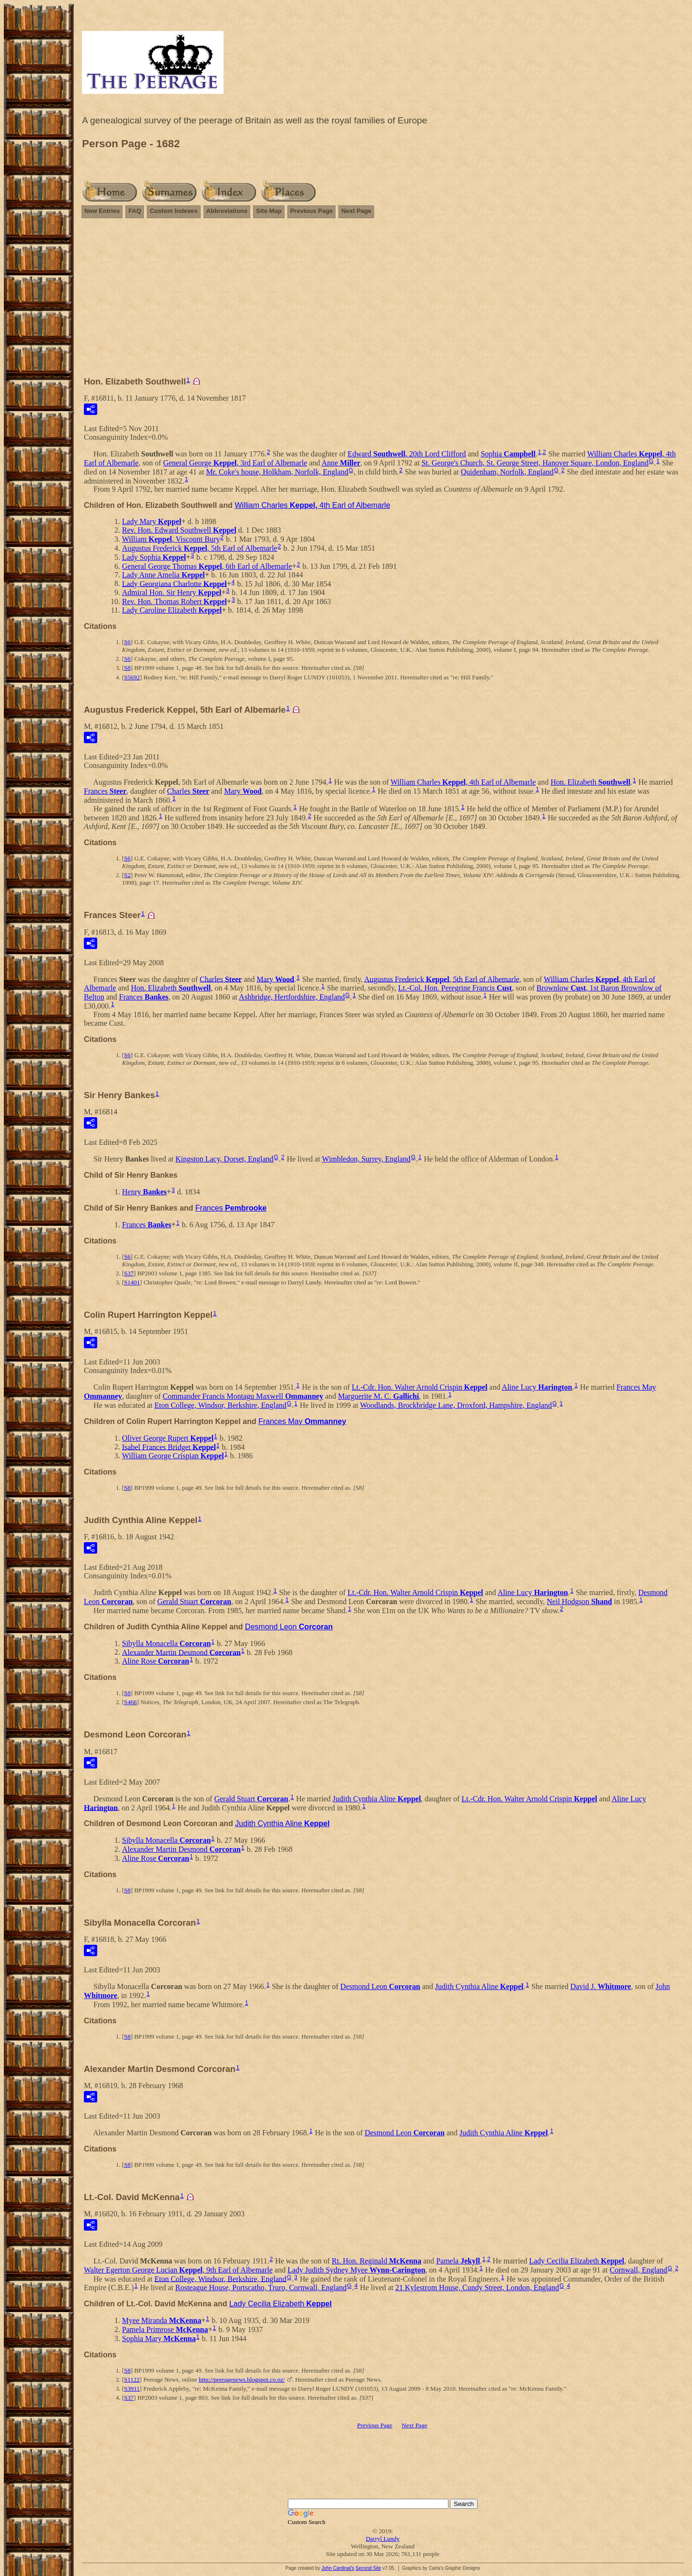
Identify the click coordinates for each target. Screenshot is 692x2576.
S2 (127, 875)
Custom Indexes (173, 210)
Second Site (368, 2568)
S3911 (132, 2388)
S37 (128, 1273)
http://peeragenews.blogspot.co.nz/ (242, 2379)
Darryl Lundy (382, 2538)
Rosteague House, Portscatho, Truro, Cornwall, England (261, 2287)
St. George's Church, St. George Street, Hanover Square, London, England (534, 463)
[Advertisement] (383, 301)
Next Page (356, 210)
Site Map (268, 210)
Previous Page (311, 210)
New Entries (102, 210)
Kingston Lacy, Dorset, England (224, 1159)
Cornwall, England (638, 2270)
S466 (130, 1702)
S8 (127, 667)
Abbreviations (227, 210)
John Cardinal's (337, 2568)
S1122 (132, 2379)
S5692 (132, 677)
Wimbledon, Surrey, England (366, 1159)
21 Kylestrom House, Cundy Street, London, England (478, 2287)
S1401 (132, 1282)
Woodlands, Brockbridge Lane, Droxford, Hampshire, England (456, 1405)
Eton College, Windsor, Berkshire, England (220, 1405)
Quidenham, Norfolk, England (507, 472)
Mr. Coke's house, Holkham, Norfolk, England (277, 472)
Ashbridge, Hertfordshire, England (292, 997)
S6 (127, 642)
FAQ (134, 210)
